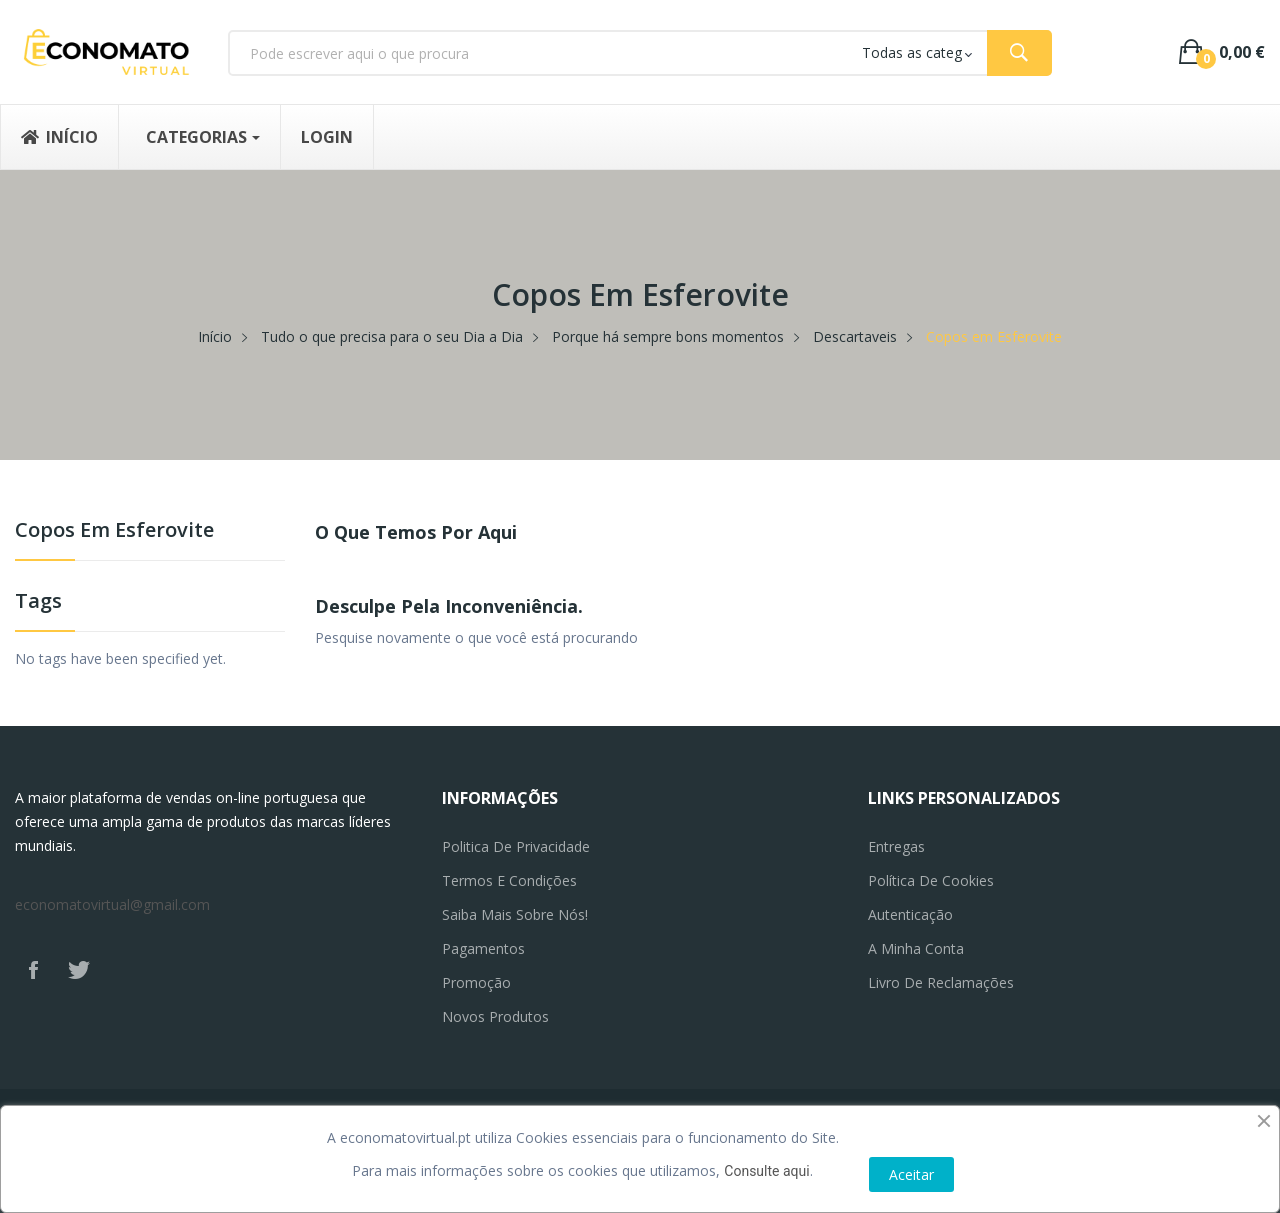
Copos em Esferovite (114, 531)
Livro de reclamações (941, 982)
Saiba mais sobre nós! (515, 914)
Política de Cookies (931, 880)
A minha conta (916, 948)
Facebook (33, 970)
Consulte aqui (766, 1171)
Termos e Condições (509, 880)
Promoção (476, 982)
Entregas (896, 846)
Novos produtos (495, 1016)
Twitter (79, 970)
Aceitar (911, 1174)
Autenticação (910, 914)
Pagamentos (483, 948)
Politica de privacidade (516, 846)
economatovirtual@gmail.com (112, 904)
